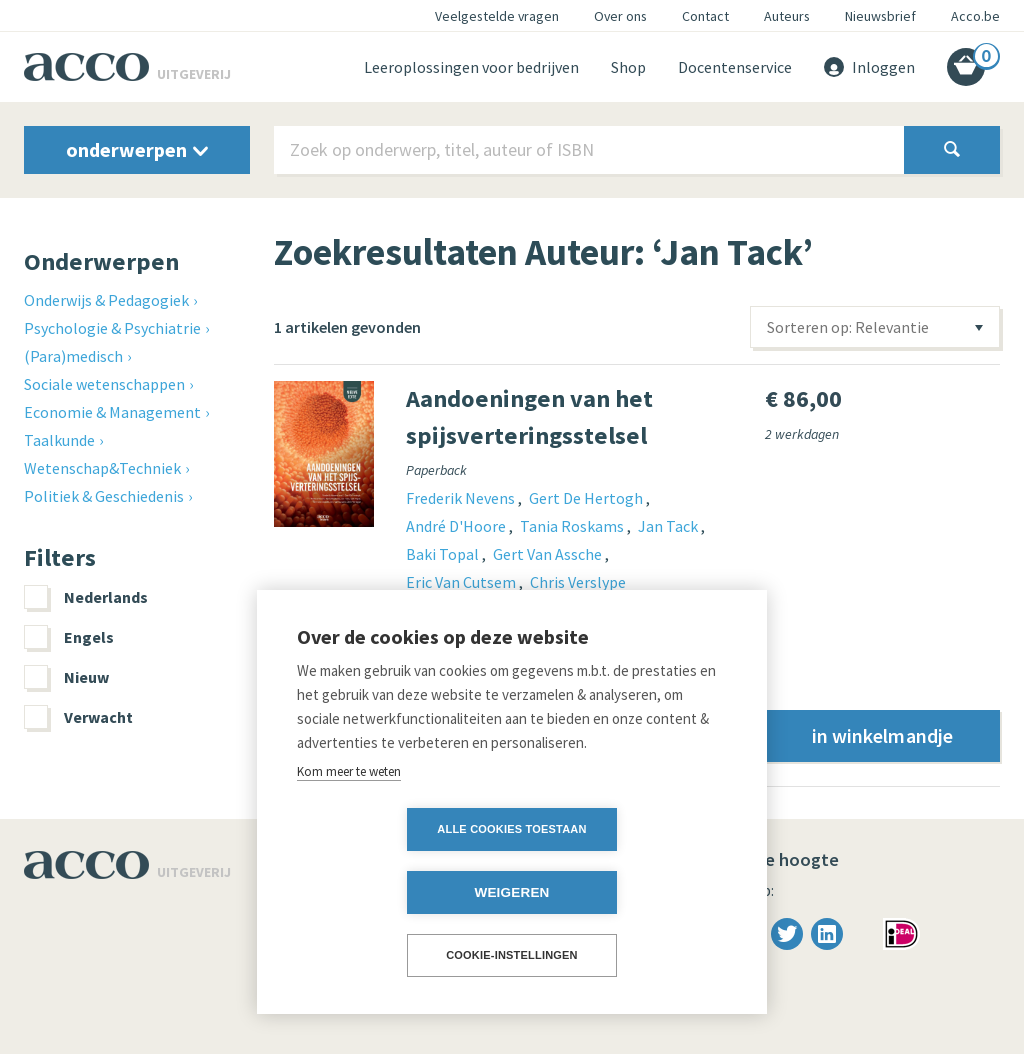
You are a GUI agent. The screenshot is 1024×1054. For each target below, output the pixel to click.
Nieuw (66, 677)
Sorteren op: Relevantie (848, 327)
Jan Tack (669, 526)
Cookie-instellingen (512, 955)
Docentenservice (735, 67)
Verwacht (78, 717)
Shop (628, 67)
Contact (705, 16)
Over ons (620, 16)
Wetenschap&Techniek (102, 468)
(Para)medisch (73, 356)
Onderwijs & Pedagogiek (106, 300)
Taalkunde (59, 440)
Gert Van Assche (549, 554)
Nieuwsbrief (880, 16)
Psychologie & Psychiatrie (112, 328)
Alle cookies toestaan (396, 892)
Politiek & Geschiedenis (104, 496)
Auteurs (787, 16)
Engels (69, 637)
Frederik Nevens (462, 498)
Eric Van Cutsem (462, 582)
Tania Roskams (573, 526)
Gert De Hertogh (587, 498)
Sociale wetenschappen (104, 384)
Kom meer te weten (349, 834)
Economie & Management (112, 412)
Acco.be (975, 16)
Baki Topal (444, 554)
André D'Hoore (457, 526)
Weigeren (626, 892)
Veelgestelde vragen (497, 16)
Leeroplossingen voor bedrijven (471, 67)
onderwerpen (137, 149)
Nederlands (86, 597)
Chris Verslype (578, 582)
